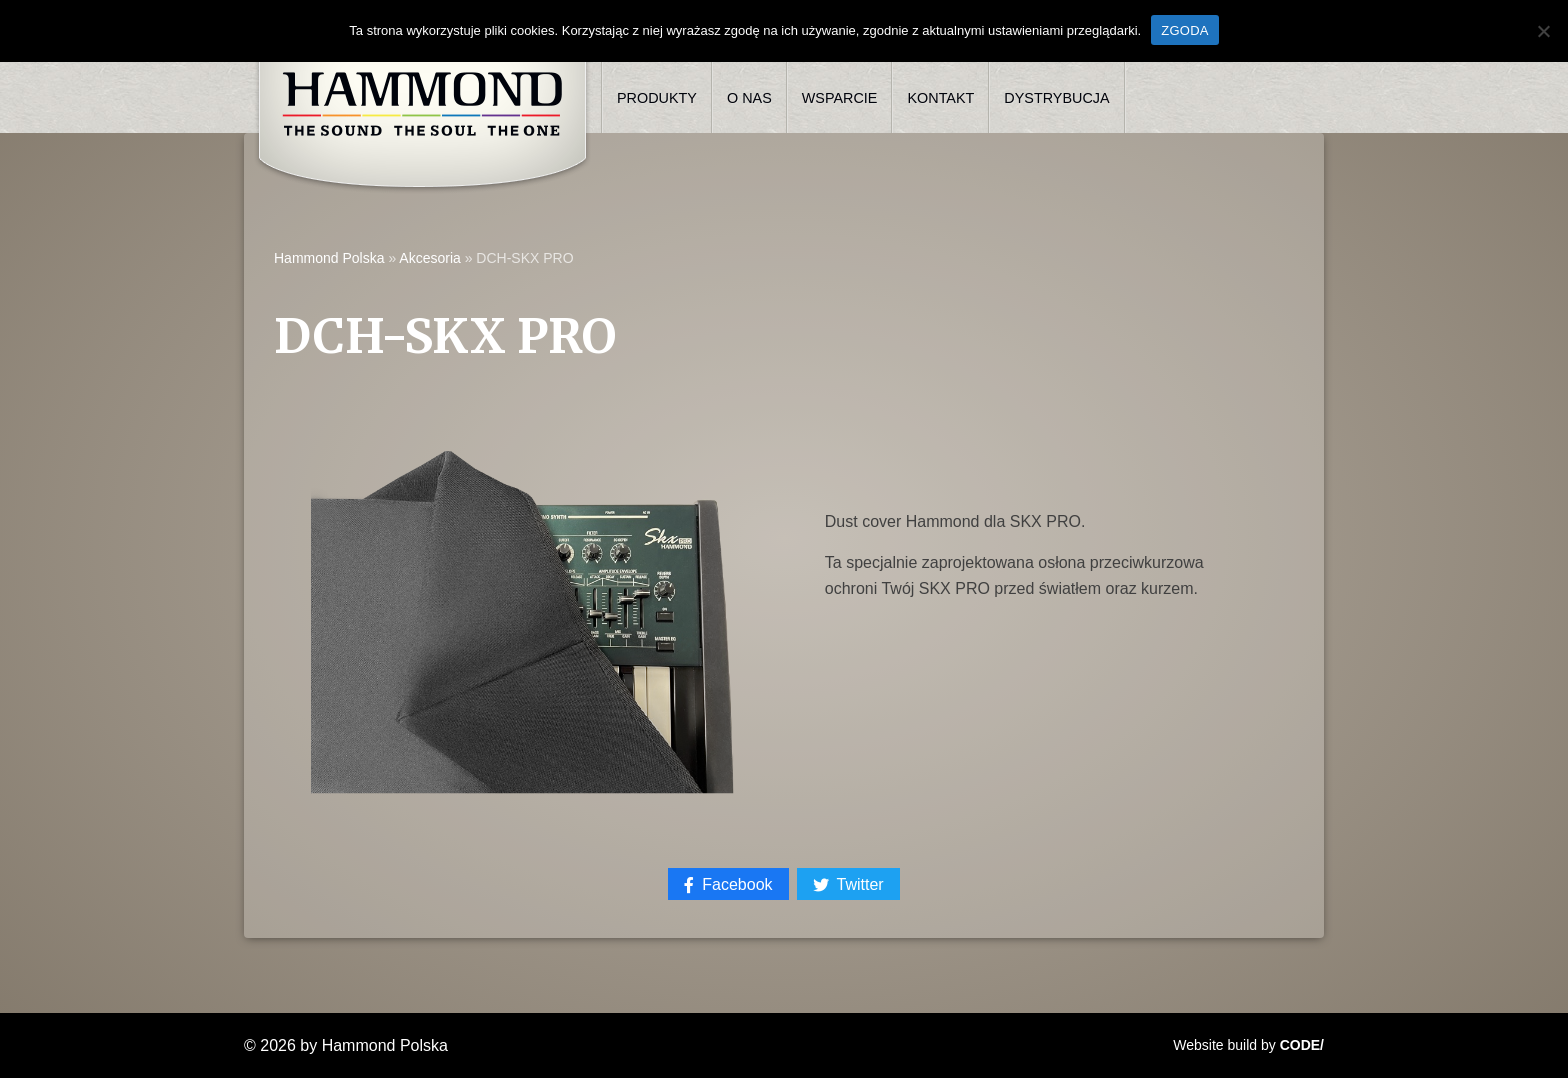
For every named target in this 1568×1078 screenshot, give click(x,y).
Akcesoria (429, 258)
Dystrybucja (1056, 98)
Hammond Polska (329, 258)
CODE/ (1302, 1045)
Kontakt (940, 98)
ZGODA (1184, 30)
